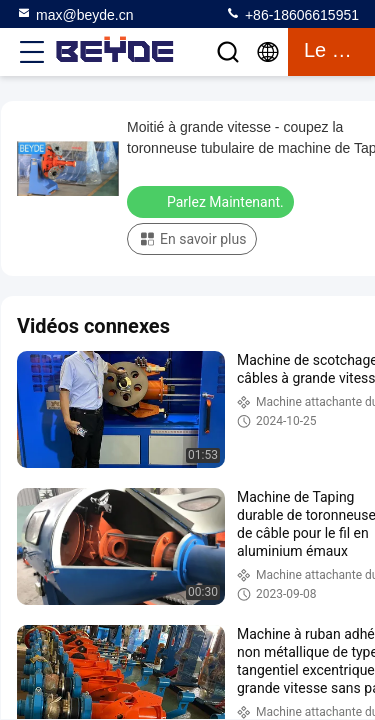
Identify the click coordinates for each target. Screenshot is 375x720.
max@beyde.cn (74, 14)
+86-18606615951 (292, 14)
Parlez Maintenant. (212, 201)
